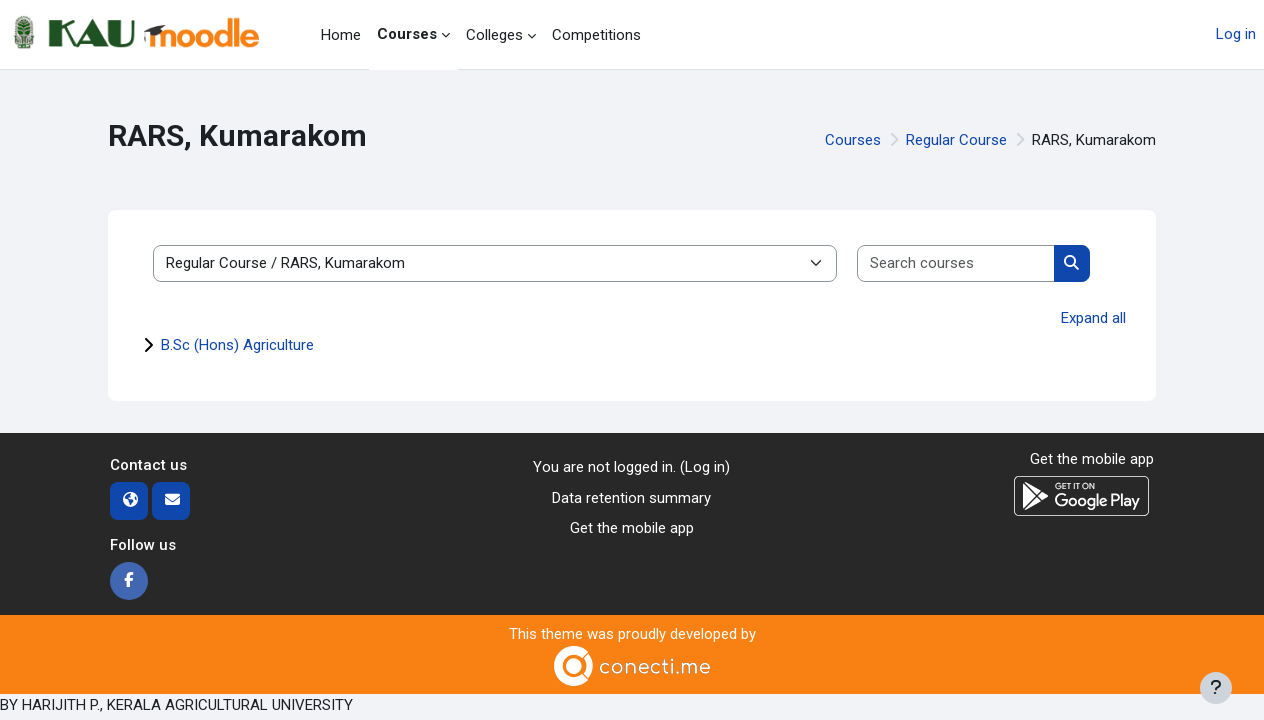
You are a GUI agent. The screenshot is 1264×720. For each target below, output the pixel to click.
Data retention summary (631, 498)
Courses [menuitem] (407, 34)
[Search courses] (956, 263)
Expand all (1093, 318)
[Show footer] (1216, 688)
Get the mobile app (632, 528)
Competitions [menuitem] (596, 35)
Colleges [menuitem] (494, 35)
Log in (1236, 34)
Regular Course (956, 140)
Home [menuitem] (341, 35)
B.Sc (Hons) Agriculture (237, 345)
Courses (853, 140)
